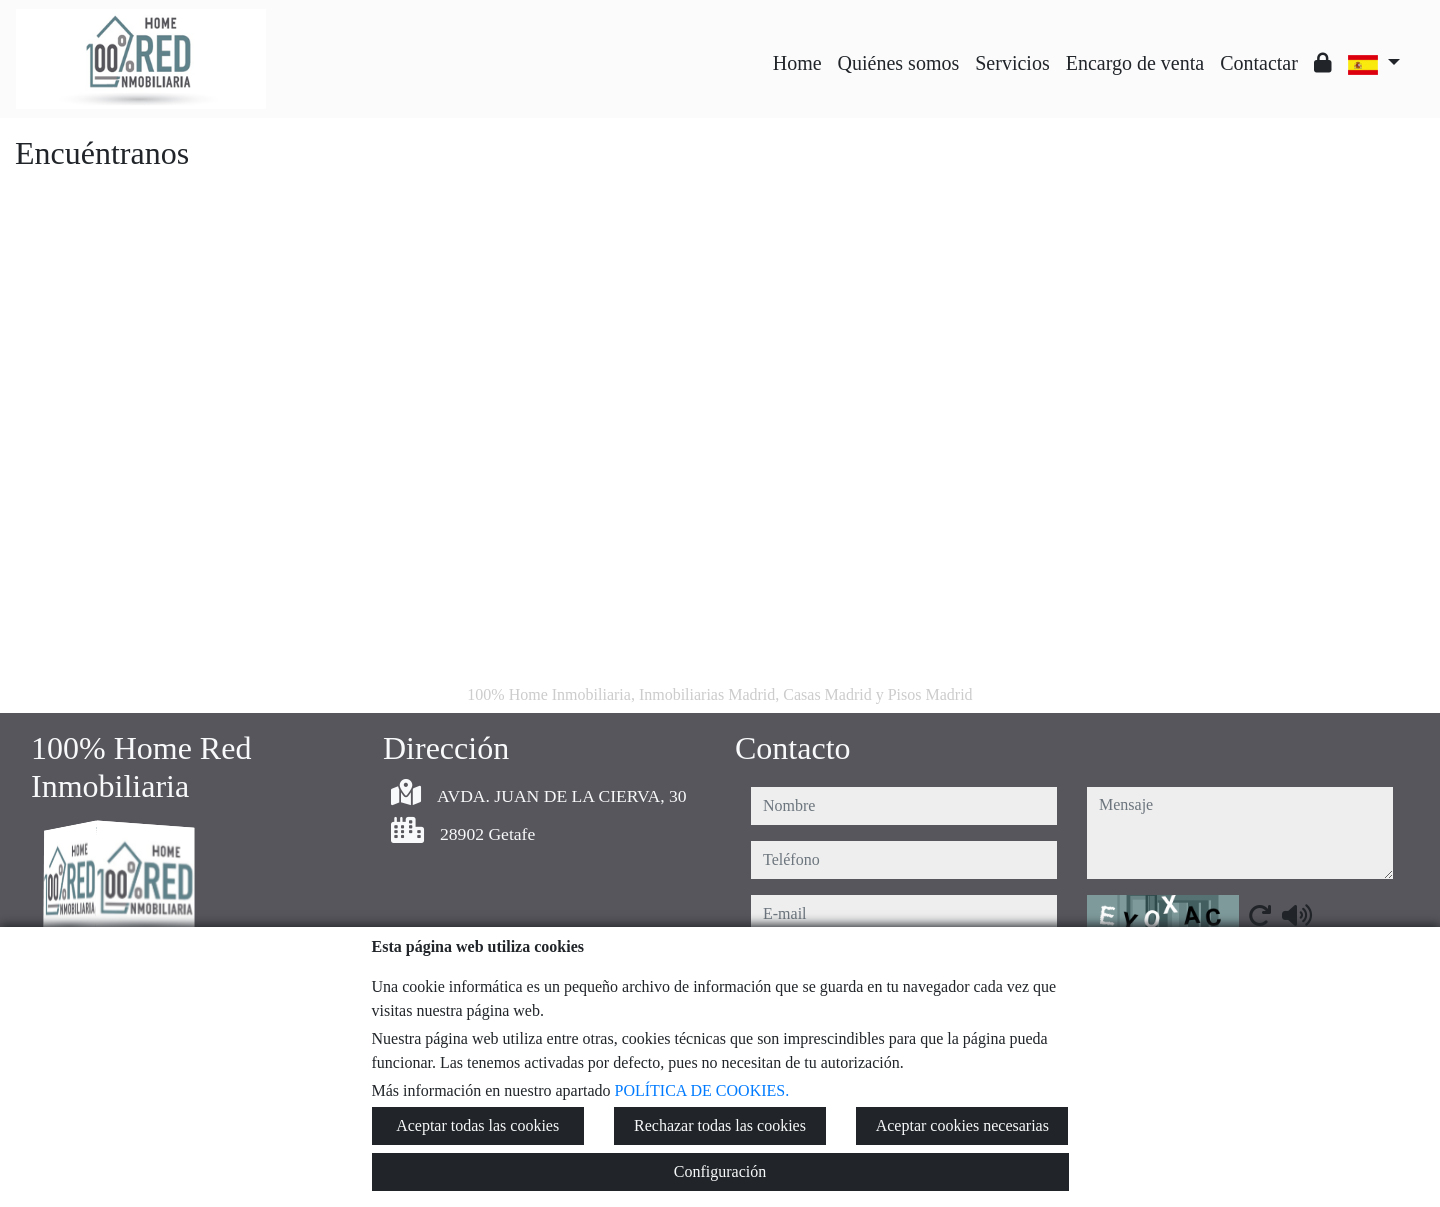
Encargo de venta (1135, 63)
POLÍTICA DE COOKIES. (702, 1090)
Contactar (1259, 63)
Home (797, 63)
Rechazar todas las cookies (720, 1125)
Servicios (1012, 63)
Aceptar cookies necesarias (962, 1125)
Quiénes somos (899, 63)
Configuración (720, 1171)
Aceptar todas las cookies (477, 1125)
